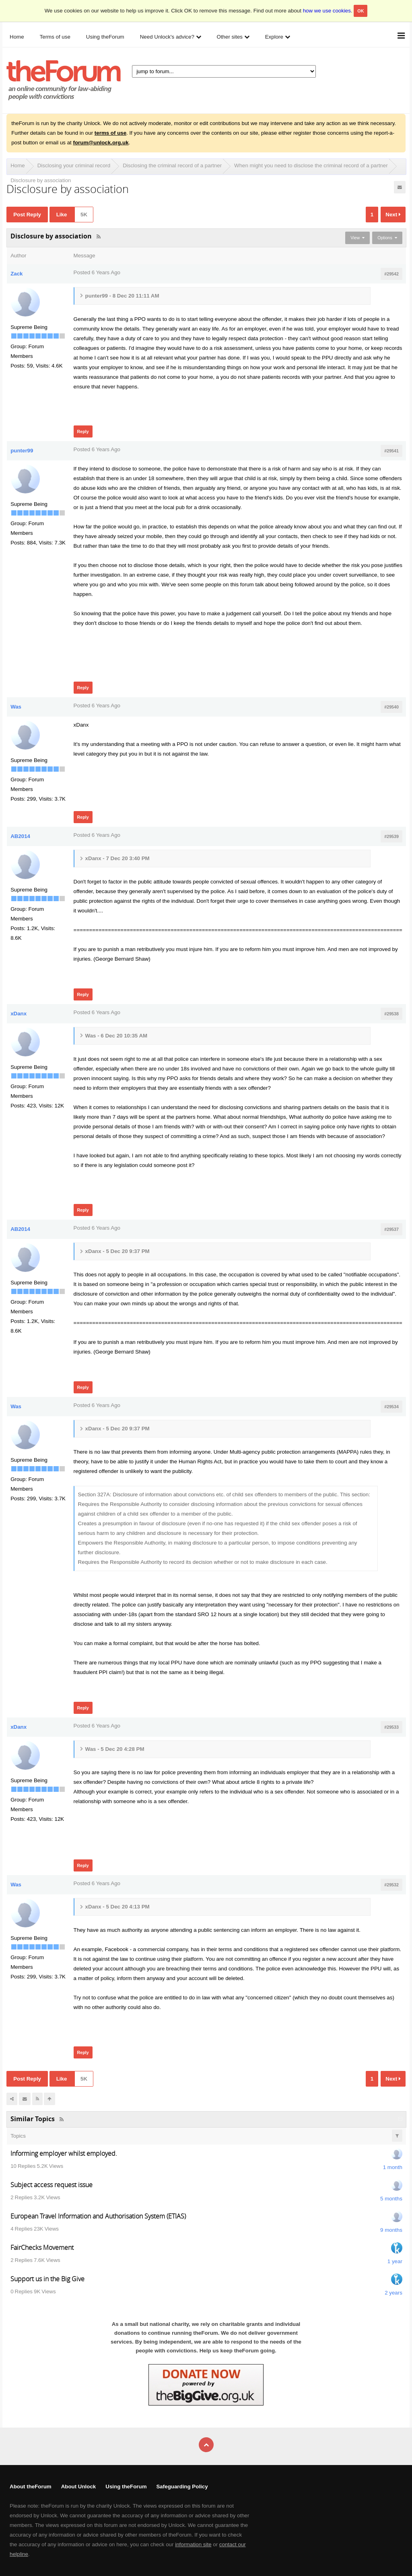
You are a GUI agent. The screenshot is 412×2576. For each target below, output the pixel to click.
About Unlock (78, 2487)
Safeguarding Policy (182, 2487)
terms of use (110, 133)
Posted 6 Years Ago (97, 272)
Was (15, 707)
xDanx (18, 1014)
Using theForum (125, 2487)
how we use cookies (327, 11)
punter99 (21, 451)
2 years (393, 2293)
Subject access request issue (51, 2184)
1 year (394, 2261)
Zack (16, 274)
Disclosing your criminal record (73, 165)
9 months (391, 2230)
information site (193, 2544)
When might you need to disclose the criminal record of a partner (311, 165)
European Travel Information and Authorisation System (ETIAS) (98, 2216)
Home (17, 165)
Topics (18, 2136)
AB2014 (20, 836)
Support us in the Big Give (47, 2278)
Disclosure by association (40, 180)
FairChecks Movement (42, 2247)
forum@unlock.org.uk (100, 143)
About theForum (31, 2487)
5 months (391, 2199)
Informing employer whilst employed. (63, 2153)
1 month (392, 2167)
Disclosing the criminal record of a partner (172, 165)
